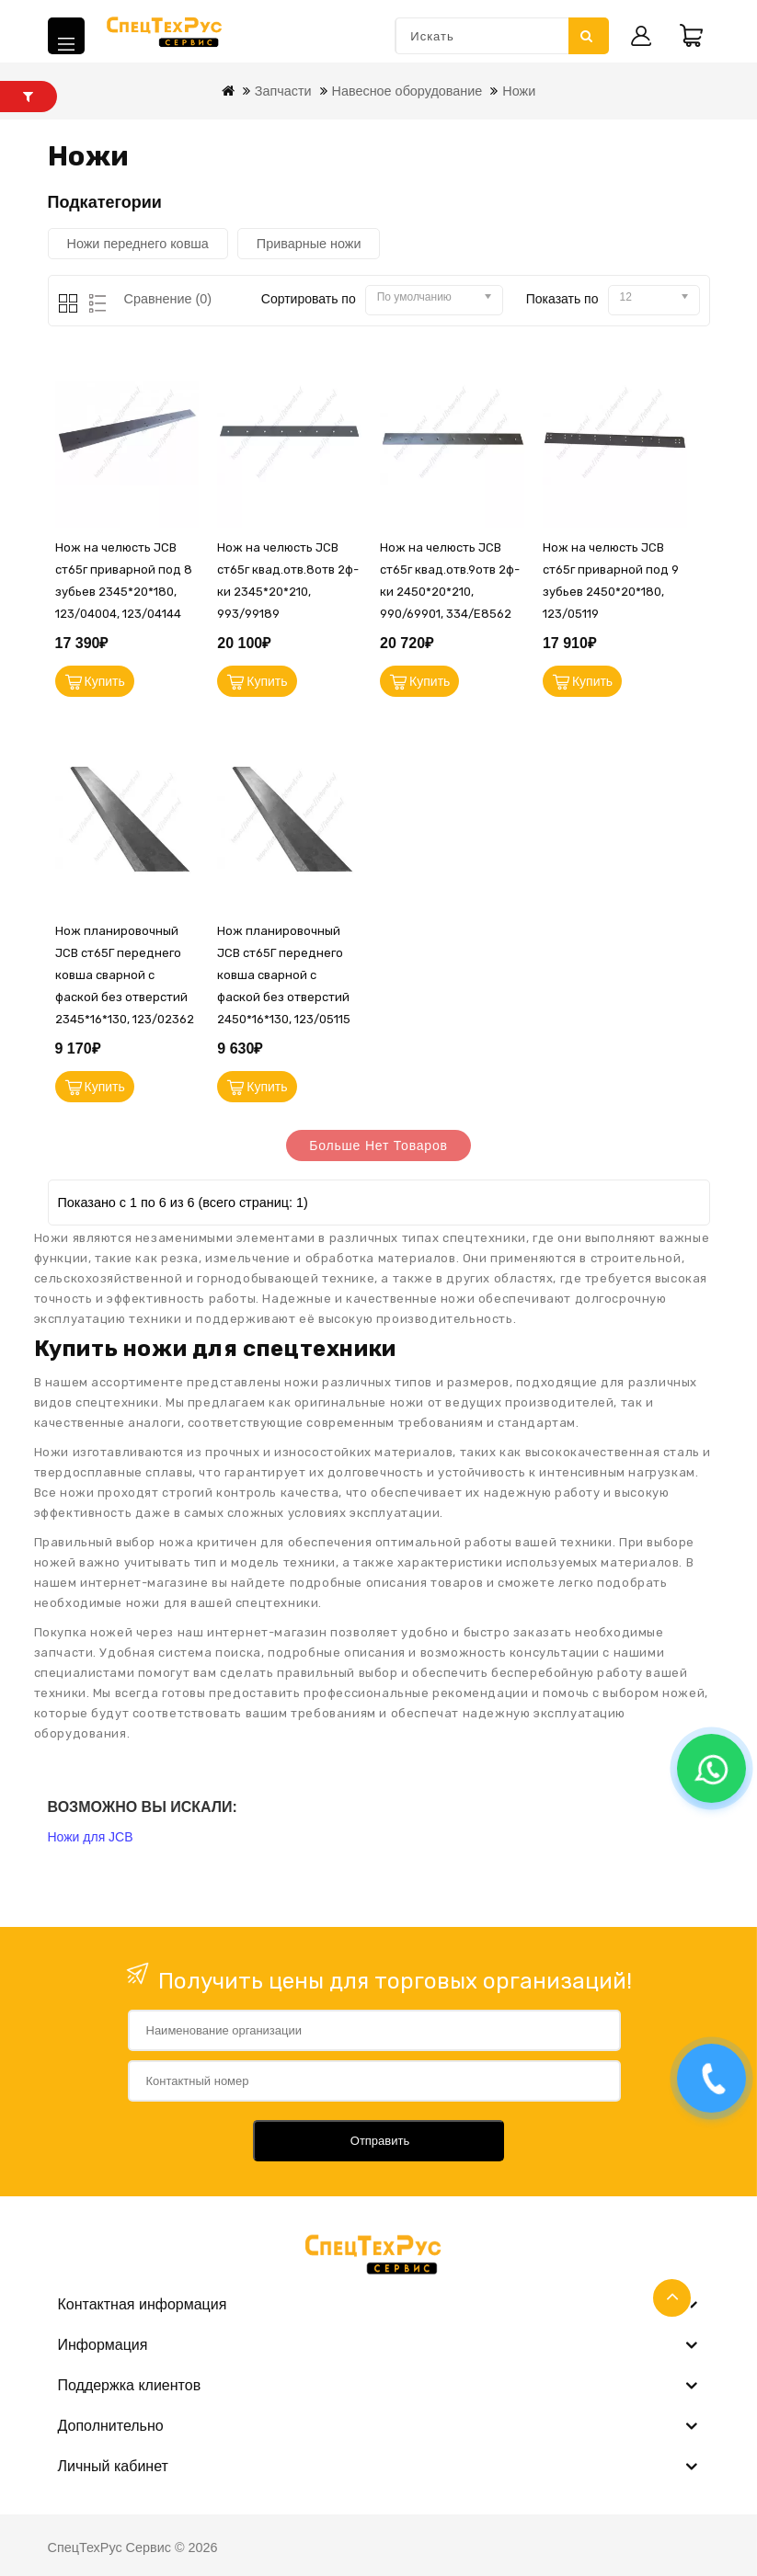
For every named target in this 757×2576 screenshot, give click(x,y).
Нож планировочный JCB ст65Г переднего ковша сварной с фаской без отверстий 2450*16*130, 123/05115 (283, 975)
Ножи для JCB (90, 1836)
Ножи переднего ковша (138, 243)
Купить (105, 681)
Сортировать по (308, 298)
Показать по (562, 298)
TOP (672, 2298)
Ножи (518, 91)
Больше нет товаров (378, 1145)
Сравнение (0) (168, 298)
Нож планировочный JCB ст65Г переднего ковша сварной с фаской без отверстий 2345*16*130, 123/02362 (124, 975)
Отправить (379, 2141)
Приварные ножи (309, 243)
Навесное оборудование (407, 91)
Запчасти (283, 91)
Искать (586, 35)
